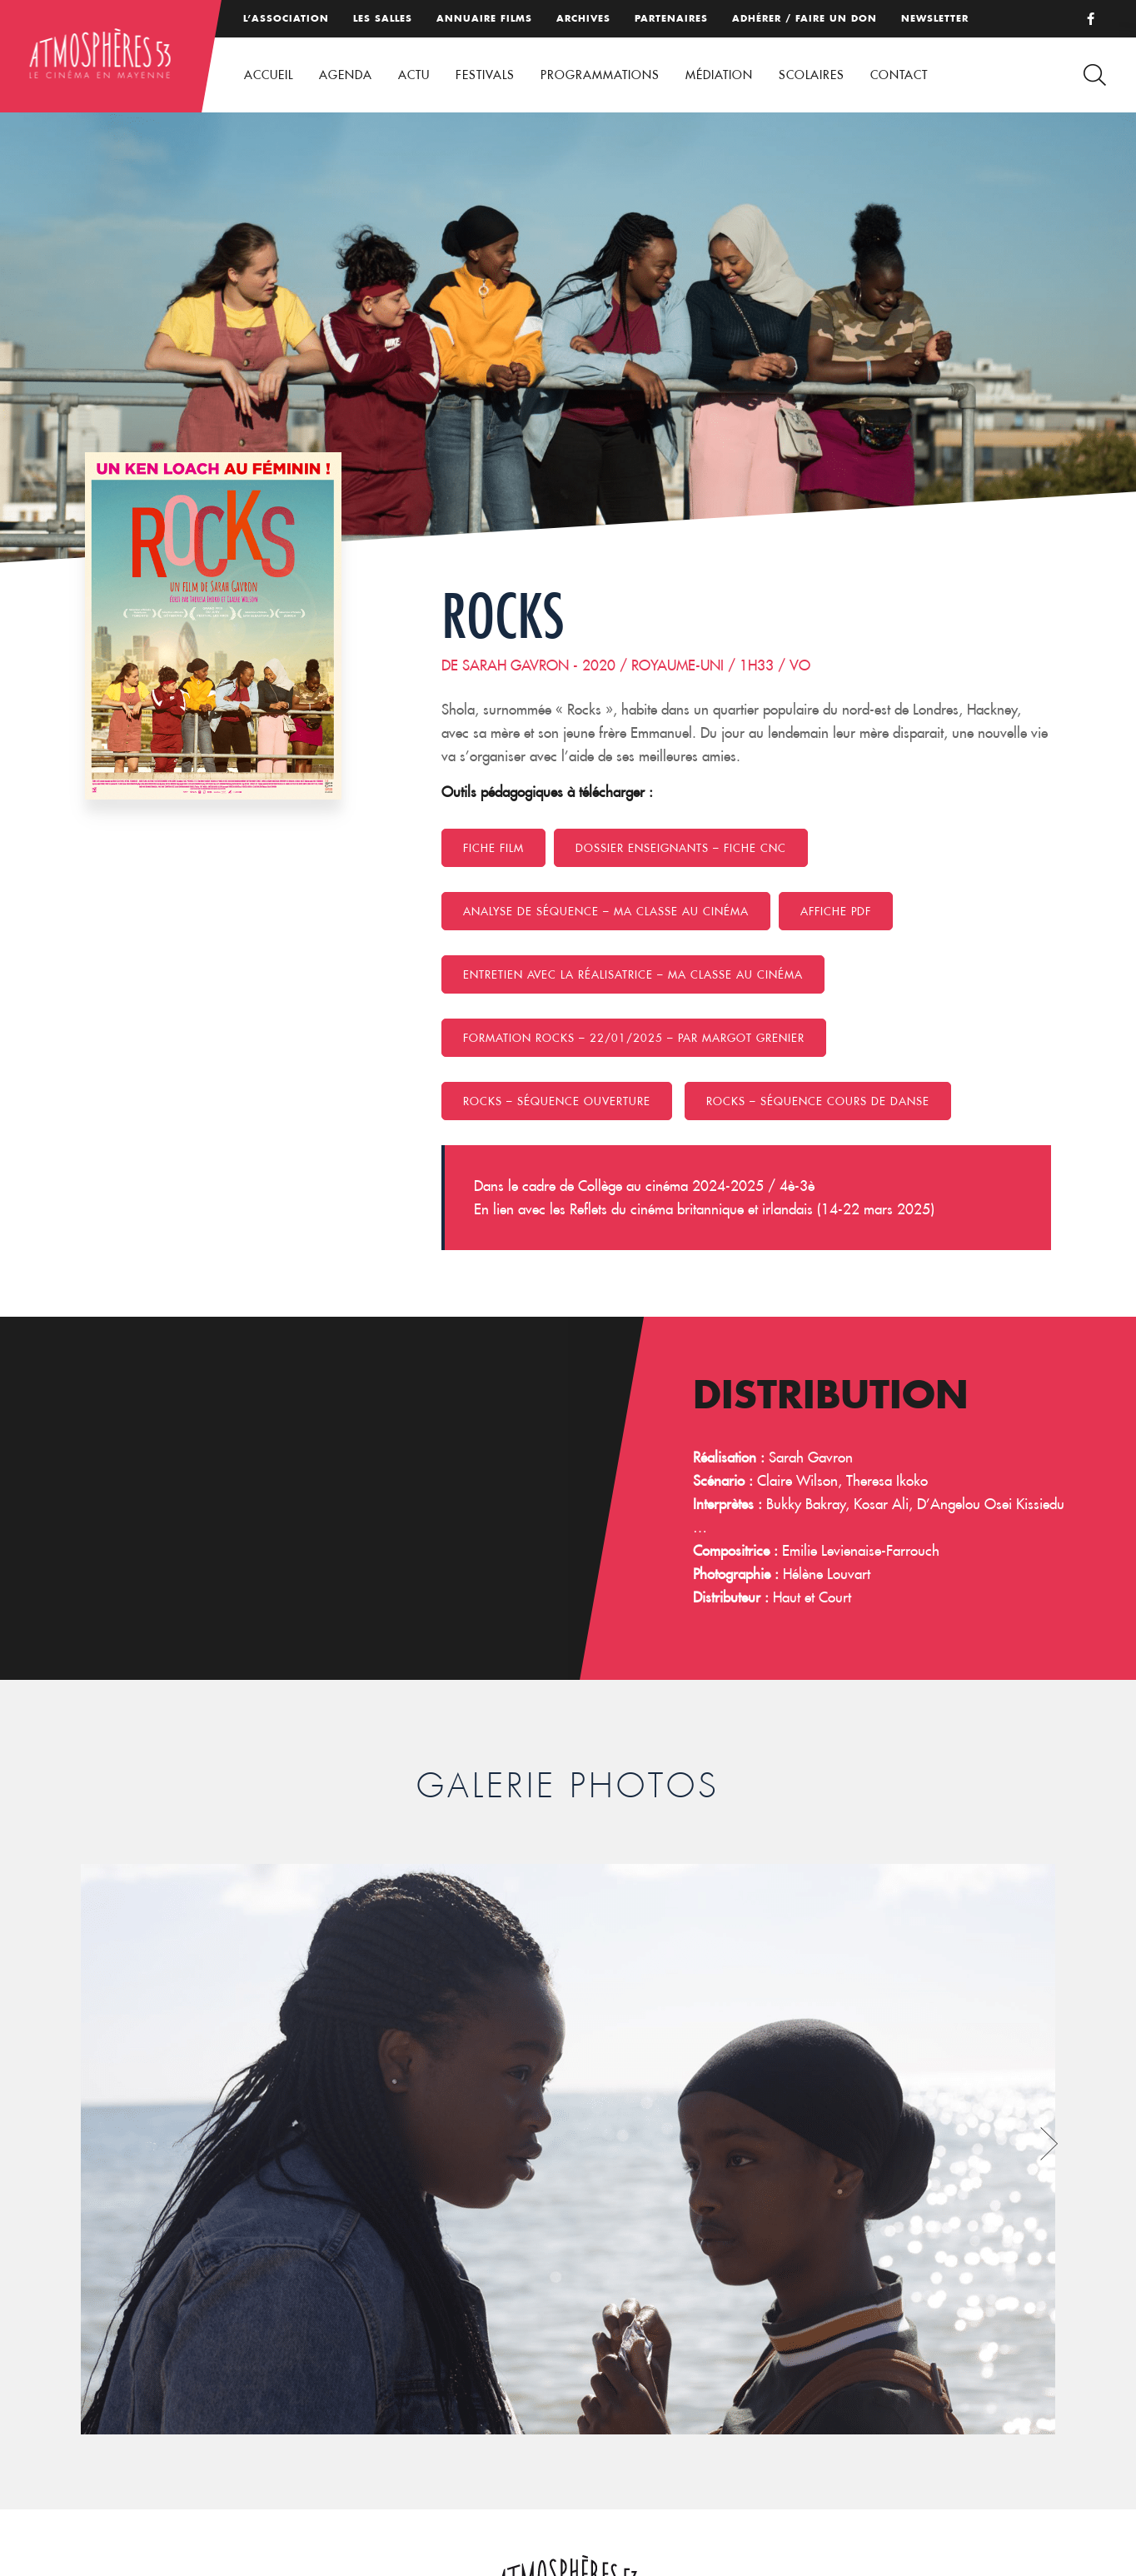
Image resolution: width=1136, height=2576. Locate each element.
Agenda (345, 74)
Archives (583, 18)
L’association (286, 18)
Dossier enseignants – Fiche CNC (680, 848)
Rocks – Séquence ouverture (556, 1101)
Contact (899, 74)
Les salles (382, 18)
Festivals (485, 74)
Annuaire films (484, 18)
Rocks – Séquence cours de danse (817, 1101)
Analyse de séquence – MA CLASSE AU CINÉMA (606, 911)
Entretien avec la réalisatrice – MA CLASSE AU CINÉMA (633, 974)
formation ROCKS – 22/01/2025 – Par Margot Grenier (634, 1037)
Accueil (268, 74)
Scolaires (812, 74)
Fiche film (493, 848)
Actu (414, 74)
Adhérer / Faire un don (804, 18)
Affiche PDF (835, 911)
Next (1049, 2143)
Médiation (719, 74)
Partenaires (671, 18)
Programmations (600, 74)
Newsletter (935, 18)
